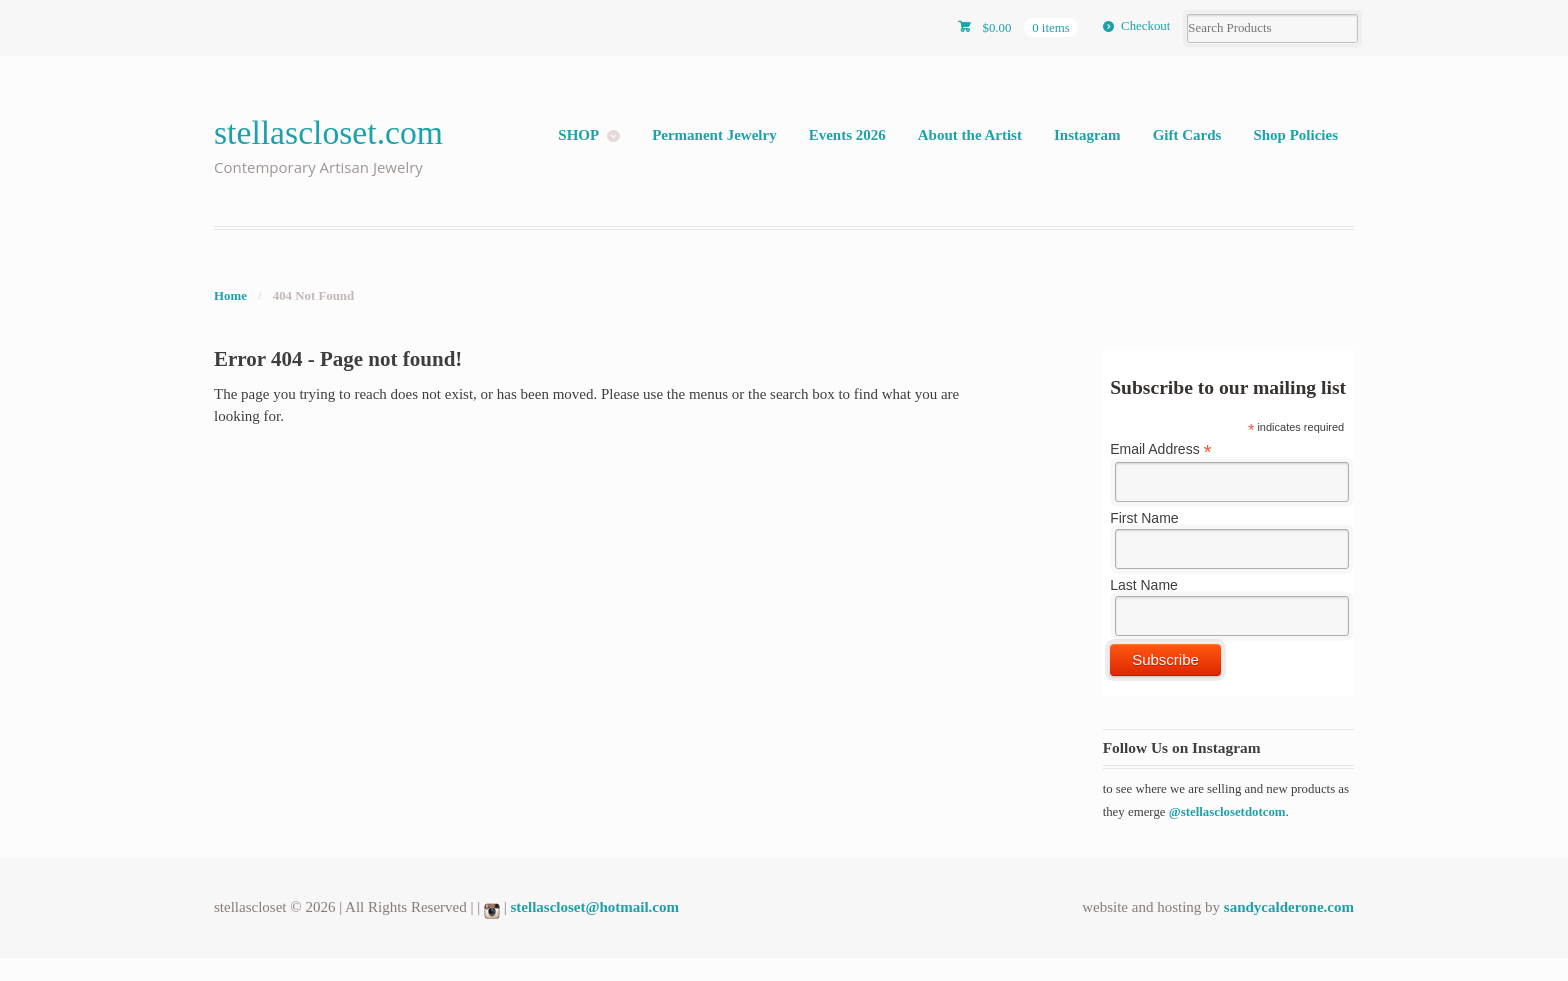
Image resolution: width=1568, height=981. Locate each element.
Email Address (1161, 449)
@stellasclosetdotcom (1227, 812)
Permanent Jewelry (714, 135)
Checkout (1145, 26)
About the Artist (970, 135)
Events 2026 (847, 135)
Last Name (1144, 585)
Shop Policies (1295, 135)
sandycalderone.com (1289, 907)
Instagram (1087, 135)
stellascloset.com (328, 132)
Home (230, 296)
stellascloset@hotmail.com (595, 907)
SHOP (578, 135)
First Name (1144, 518)
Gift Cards (1187, 135)
